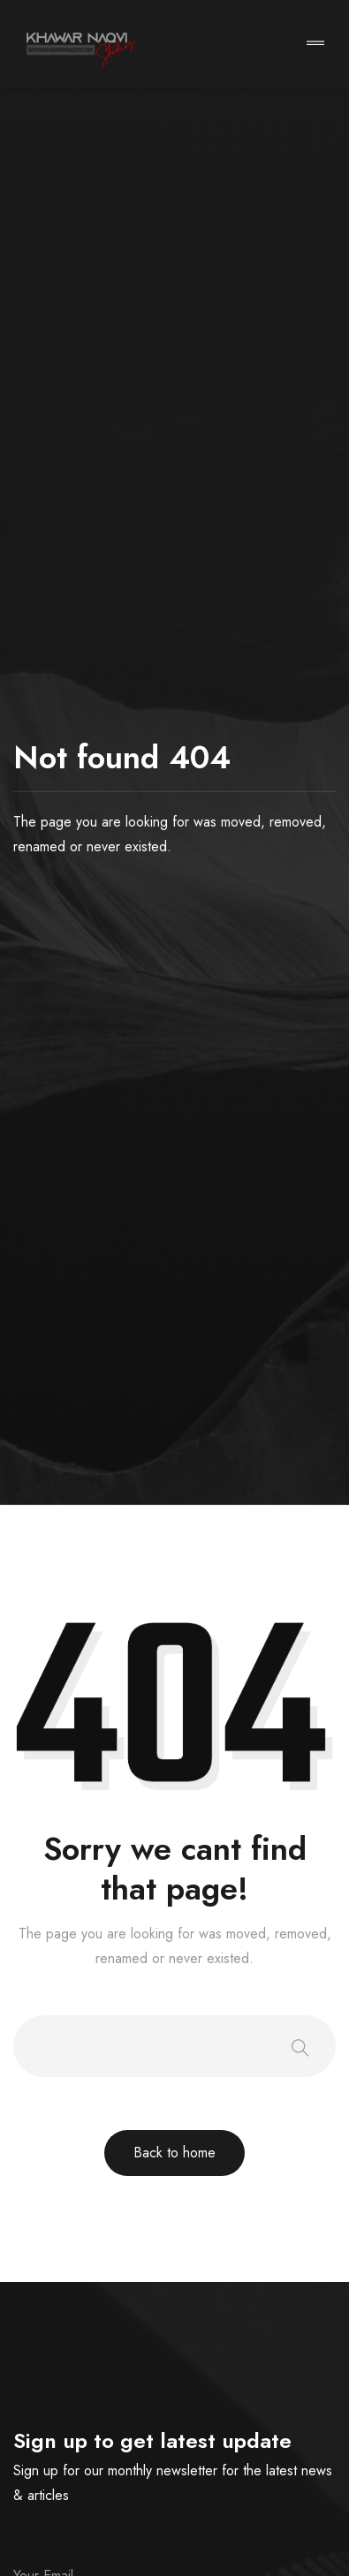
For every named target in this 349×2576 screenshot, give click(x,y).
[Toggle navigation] (315, 44)
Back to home (174, 2152)
